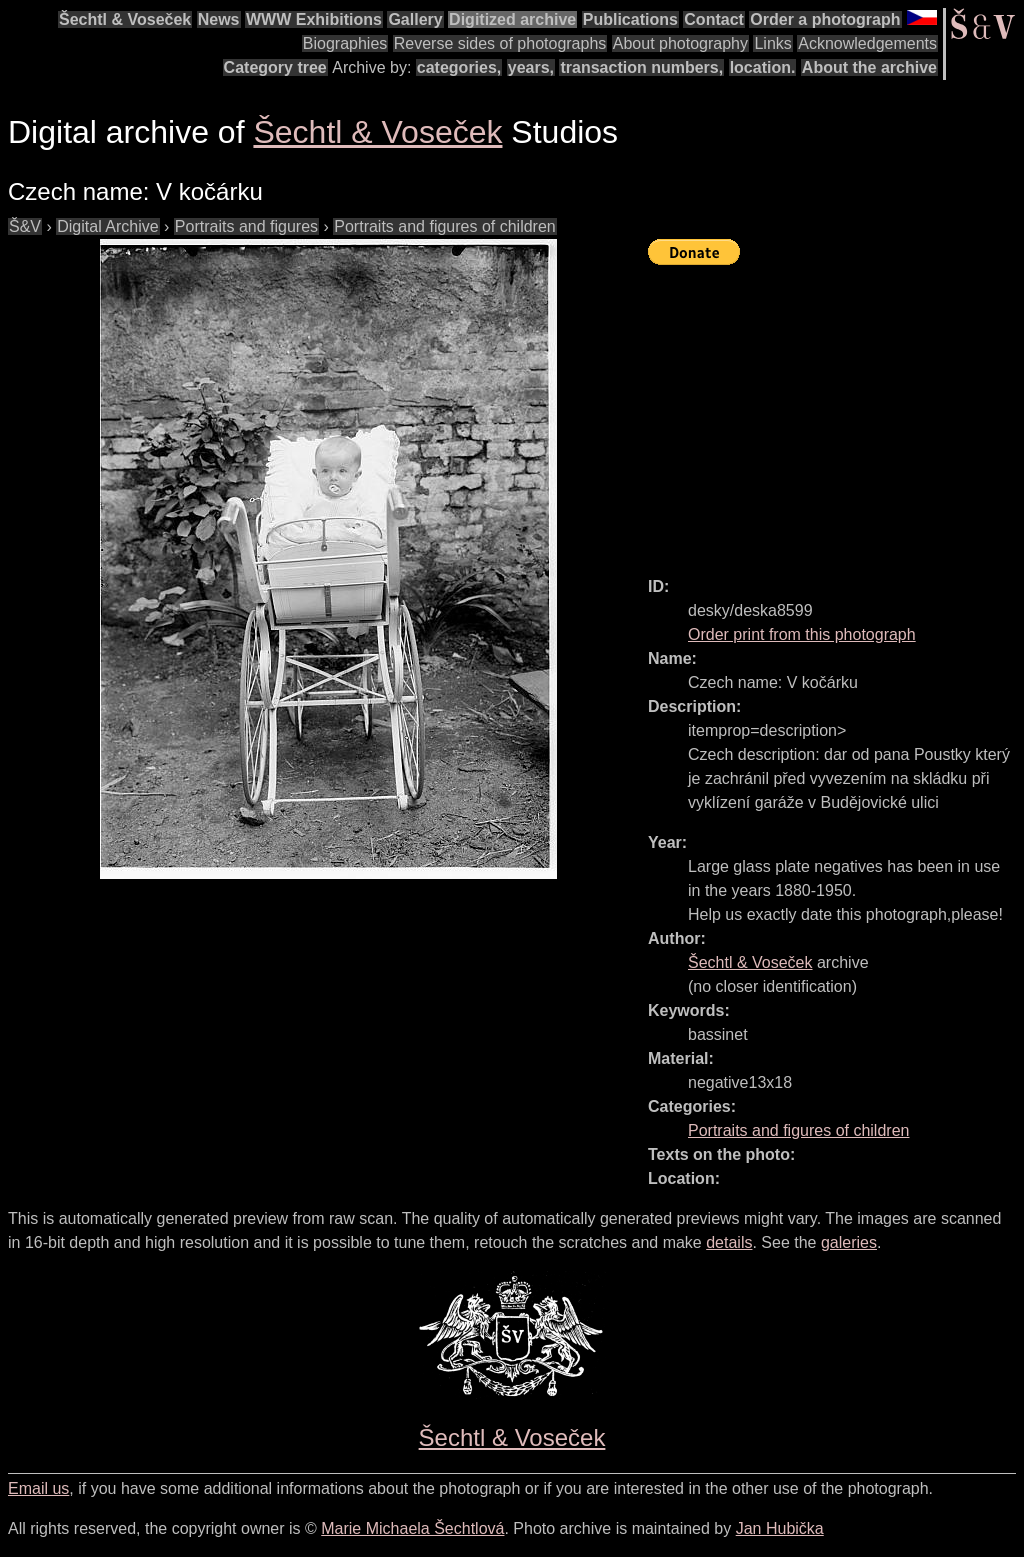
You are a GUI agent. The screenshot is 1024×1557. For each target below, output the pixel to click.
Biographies (345, 43)
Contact (714, 19)
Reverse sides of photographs (500, 43)
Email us (38, 1488)
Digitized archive (512, 19)
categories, (459, 67)
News (219, 19)
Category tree (275, 67)
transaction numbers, (641, 67)
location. (763, 67)
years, (531, 67)
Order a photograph (825, 19)
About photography (680, 43)
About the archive (869, 67)
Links (772, 43)
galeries (849, 1242)
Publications (630, 19)
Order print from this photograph (802, 634)
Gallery (415, 19)
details (729, 1242)
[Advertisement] (836, 412)
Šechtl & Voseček (125, 19)
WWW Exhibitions (314, 19)
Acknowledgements (867, 43)
